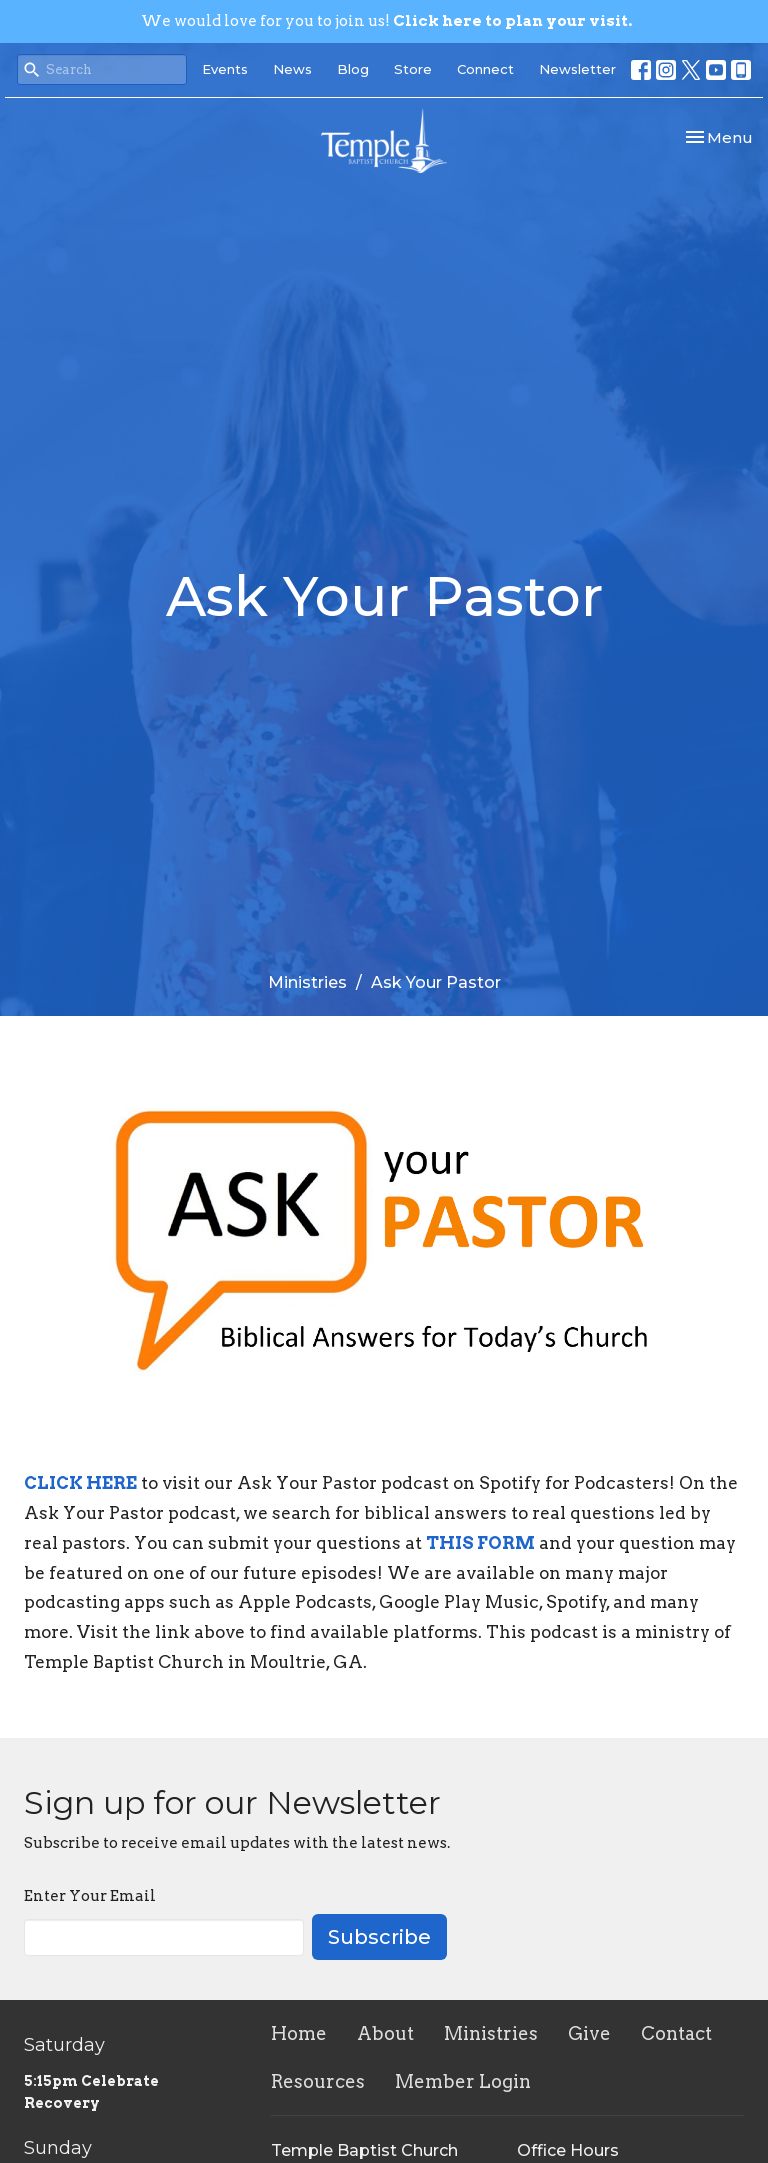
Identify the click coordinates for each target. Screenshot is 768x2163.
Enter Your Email (90, 1896)
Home (299, 2033)
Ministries (307, 982)
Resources (318, 2081)
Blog (353, 69)
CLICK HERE (80, 1483)
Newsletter (577, 69)
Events (225, 69)
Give (589, 2033)
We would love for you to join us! (386, 21)
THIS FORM (480, 1543)
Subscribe (379, 1937)
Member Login (463, 2081)
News (292, 69)
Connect (485, 69)
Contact (676, 2033)
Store (413, 69)
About (385, 2033)
